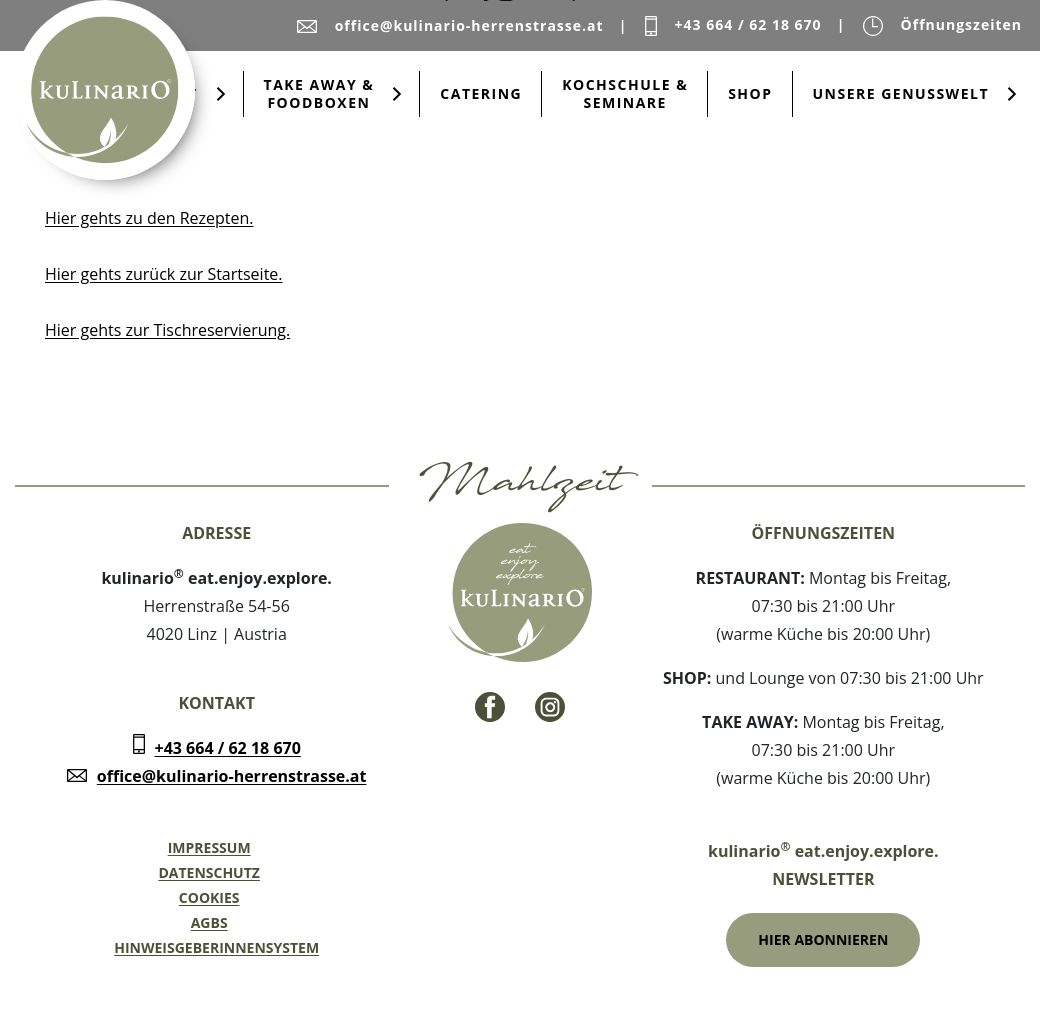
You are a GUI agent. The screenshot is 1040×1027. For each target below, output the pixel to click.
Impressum (209, 847)
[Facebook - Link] (490, 707)
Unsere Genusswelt (901, 93)
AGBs (209, 922)
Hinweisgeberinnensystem (216, 947)
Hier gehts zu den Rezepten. (149, 218)
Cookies (209, 897)
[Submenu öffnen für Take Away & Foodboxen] (397, 94)
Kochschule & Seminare (625, 93)
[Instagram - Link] (550, 707)
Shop (750, 93)
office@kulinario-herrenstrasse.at (232, 776)
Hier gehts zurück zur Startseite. (164, 274)
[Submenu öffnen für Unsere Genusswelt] (1012, 94)
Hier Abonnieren (823, 939)
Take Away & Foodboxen (319, 93)
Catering (481, 93)
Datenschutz (209, 872)
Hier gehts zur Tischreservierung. (167, 330)
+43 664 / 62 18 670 (228, 748)
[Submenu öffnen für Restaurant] (221, 94)
